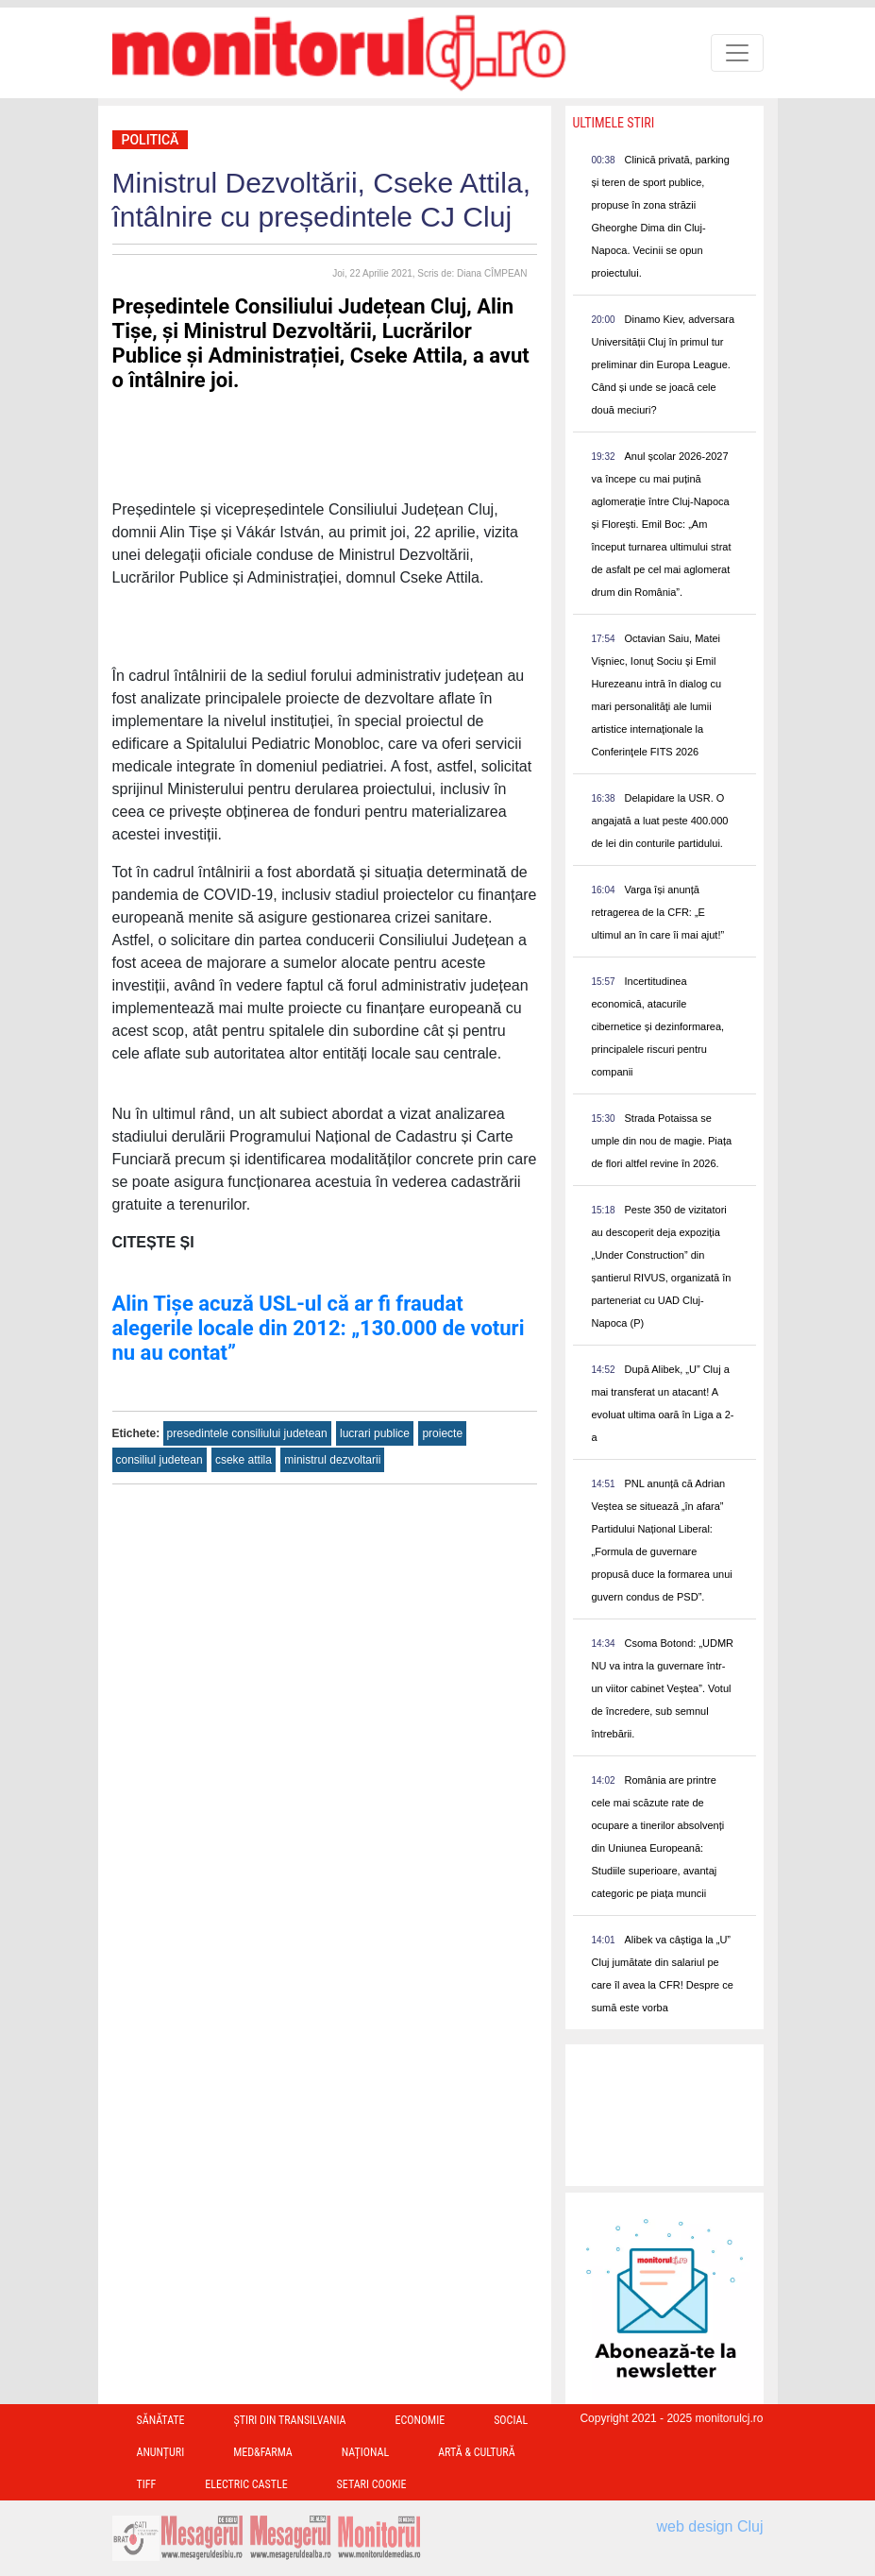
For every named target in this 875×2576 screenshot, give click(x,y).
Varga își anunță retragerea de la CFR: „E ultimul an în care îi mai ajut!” (658, 912)
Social (511, 2420)
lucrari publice (375, 1433)
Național (365, 2452)
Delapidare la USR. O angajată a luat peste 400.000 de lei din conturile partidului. (660, 820)
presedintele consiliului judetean (247, 1433)
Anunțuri (161, 2452)
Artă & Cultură (476, 2452)
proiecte (442, 1433)
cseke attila (243, 1459)
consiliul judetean (159, 1459)
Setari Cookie (372, 2484)
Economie (420, 2420)
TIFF (147, 2484)
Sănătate (161, 2420)
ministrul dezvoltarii (332, 1459)
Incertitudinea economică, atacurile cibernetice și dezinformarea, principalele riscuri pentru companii (658, 1026)
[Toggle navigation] (737, 53)
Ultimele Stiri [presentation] (614, 122)
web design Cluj (710, 2526)
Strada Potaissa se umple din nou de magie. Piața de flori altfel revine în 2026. (662, 1140)
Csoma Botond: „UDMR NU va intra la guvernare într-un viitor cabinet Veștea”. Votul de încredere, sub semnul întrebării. (663, 1688)
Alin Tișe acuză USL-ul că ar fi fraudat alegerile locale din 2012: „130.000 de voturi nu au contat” (318, 1328)
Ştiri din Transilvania (290, 2420)
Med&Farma (263, 2452)
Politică (150, 139)
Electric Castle (246, 2484)
